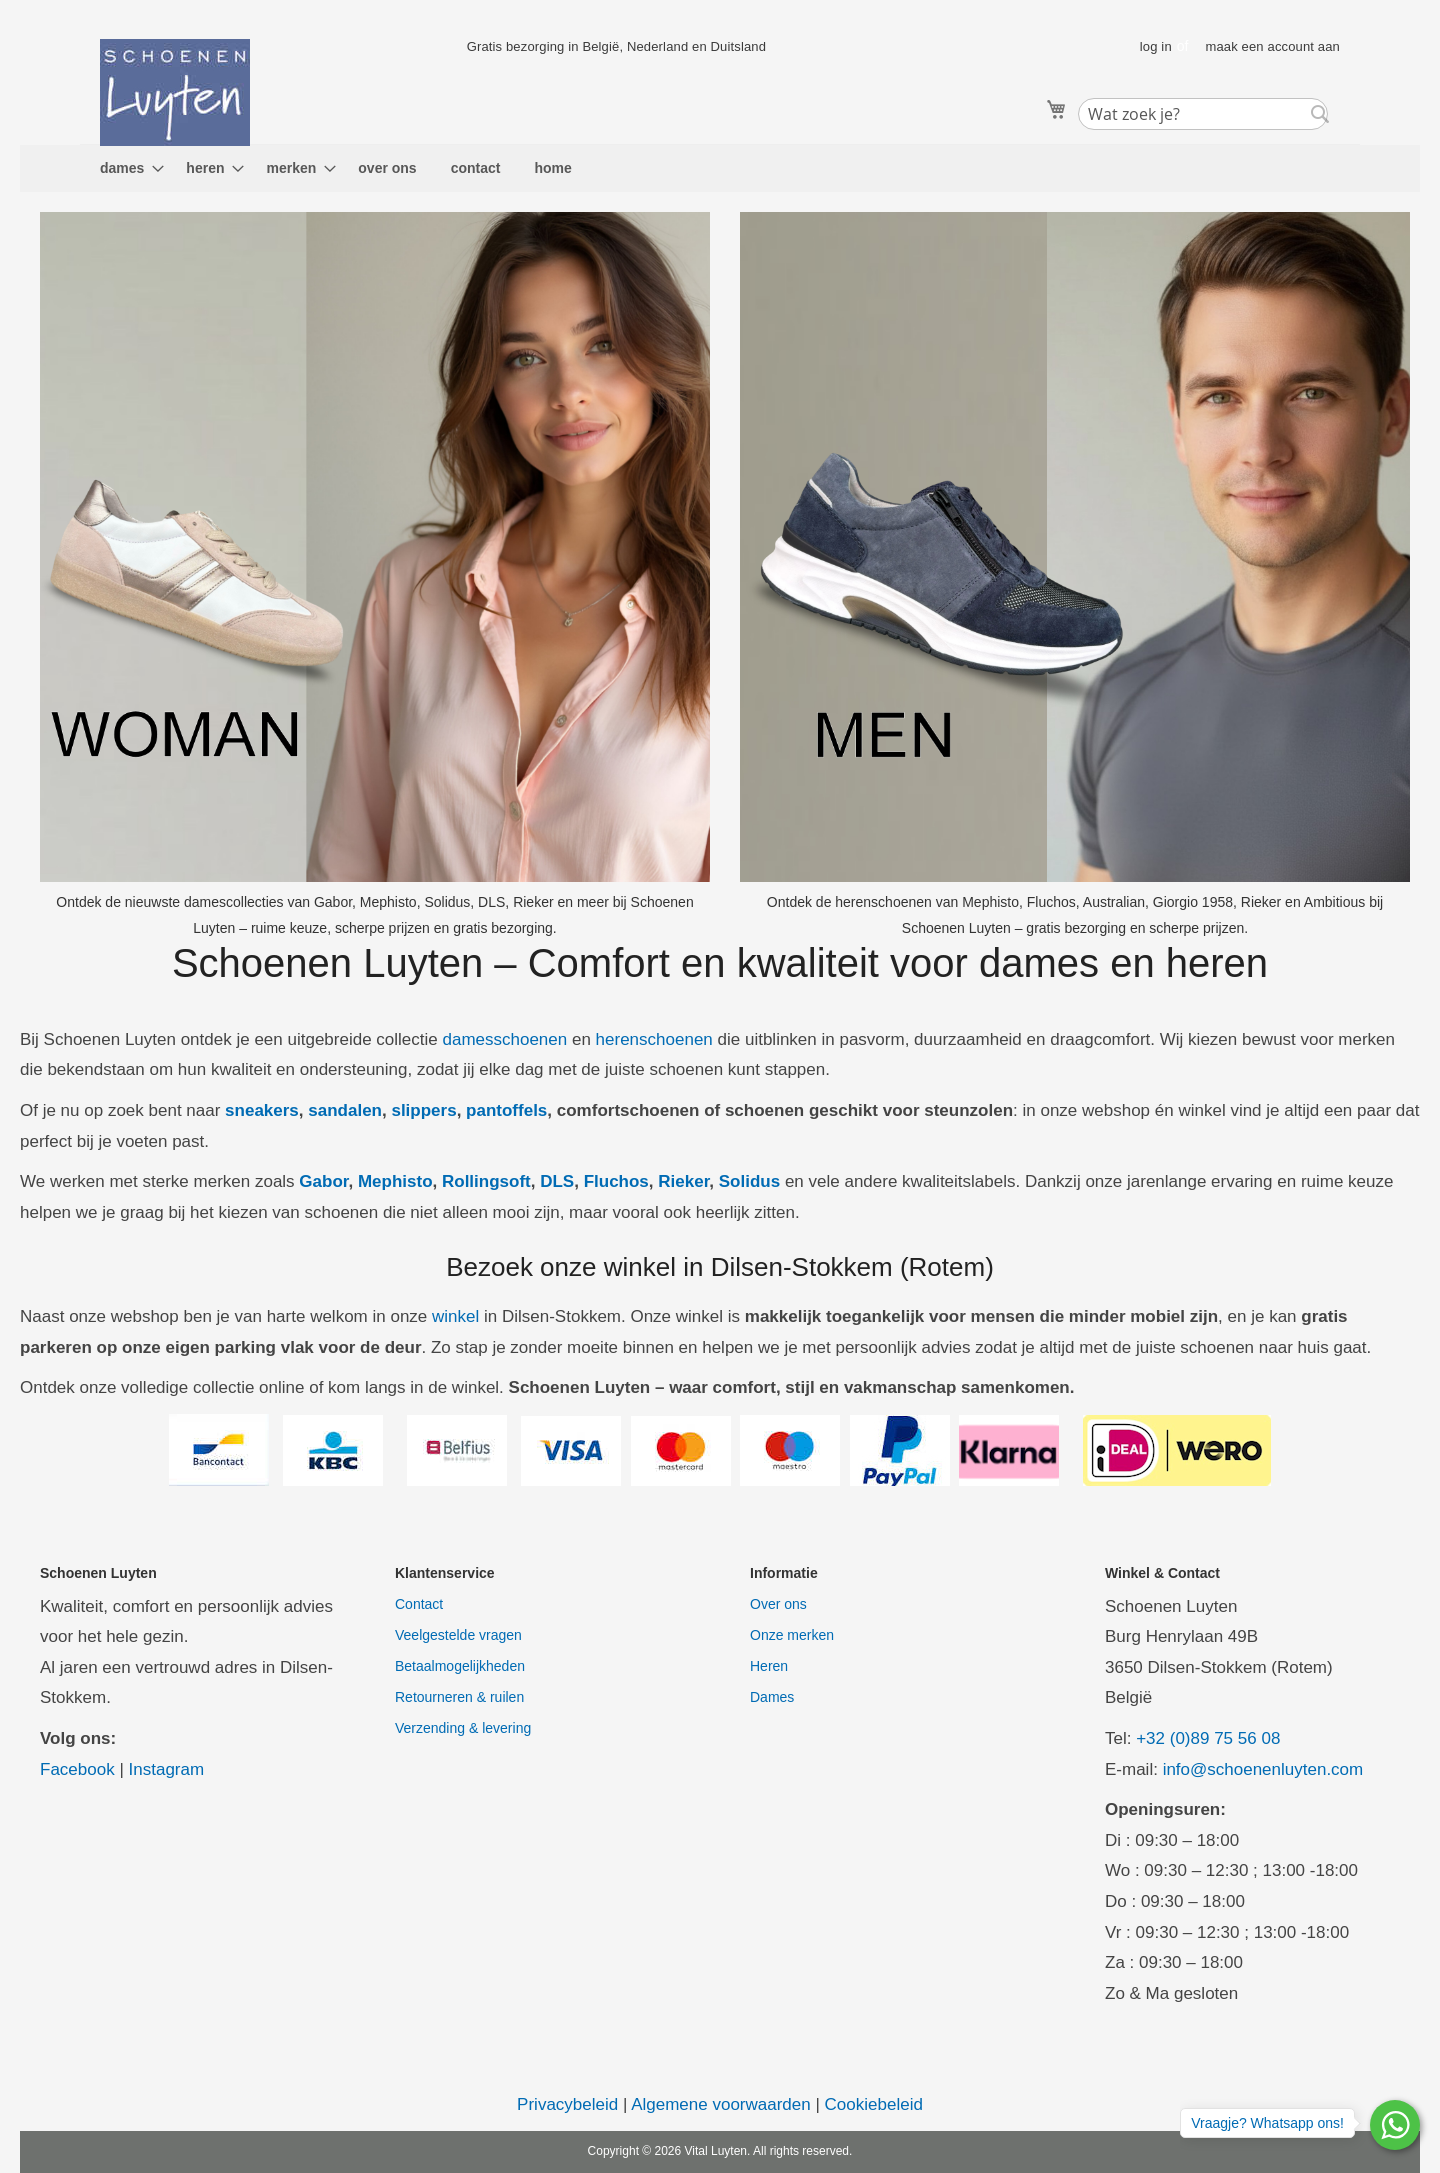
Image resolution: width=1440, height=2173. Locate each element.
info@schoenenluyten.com (1263, 1769)
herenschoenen (654, 1039)
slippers (423, 1110)
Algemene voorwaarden (721, 2104)
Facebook (77, 1769)
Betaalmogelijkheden (460, 1666)
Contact (419, 1604)
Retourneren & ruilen (459, 1697)
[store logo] (175, 92)
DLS (557, 1181)
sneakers (262, 1110)
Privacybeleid (567, 2104)
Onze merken (792, 1635)
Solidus (749, 1181)
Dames (772, 1697)
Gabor (323, 1181)
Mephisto (395, 1181)
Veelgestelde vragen (458, 1635)
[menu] (720, 168)
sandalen (345, 1110)
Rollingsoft (486, 1181)
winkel (455, 1316)
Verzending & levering (463, 1728)
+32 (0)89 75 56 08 (1208, 1738)
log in (1156, 46)
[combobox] (1203, 114)
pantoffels (506, 1110)
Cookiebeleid (874, 2104)
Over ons (778, 1604)
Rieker (683, 1181)
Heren (769, 1666)
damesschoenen (504, 1039)
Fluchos (616, 1181)
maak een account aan (1272, 46)
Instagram (167, 1769)
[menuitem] (126, 168)
